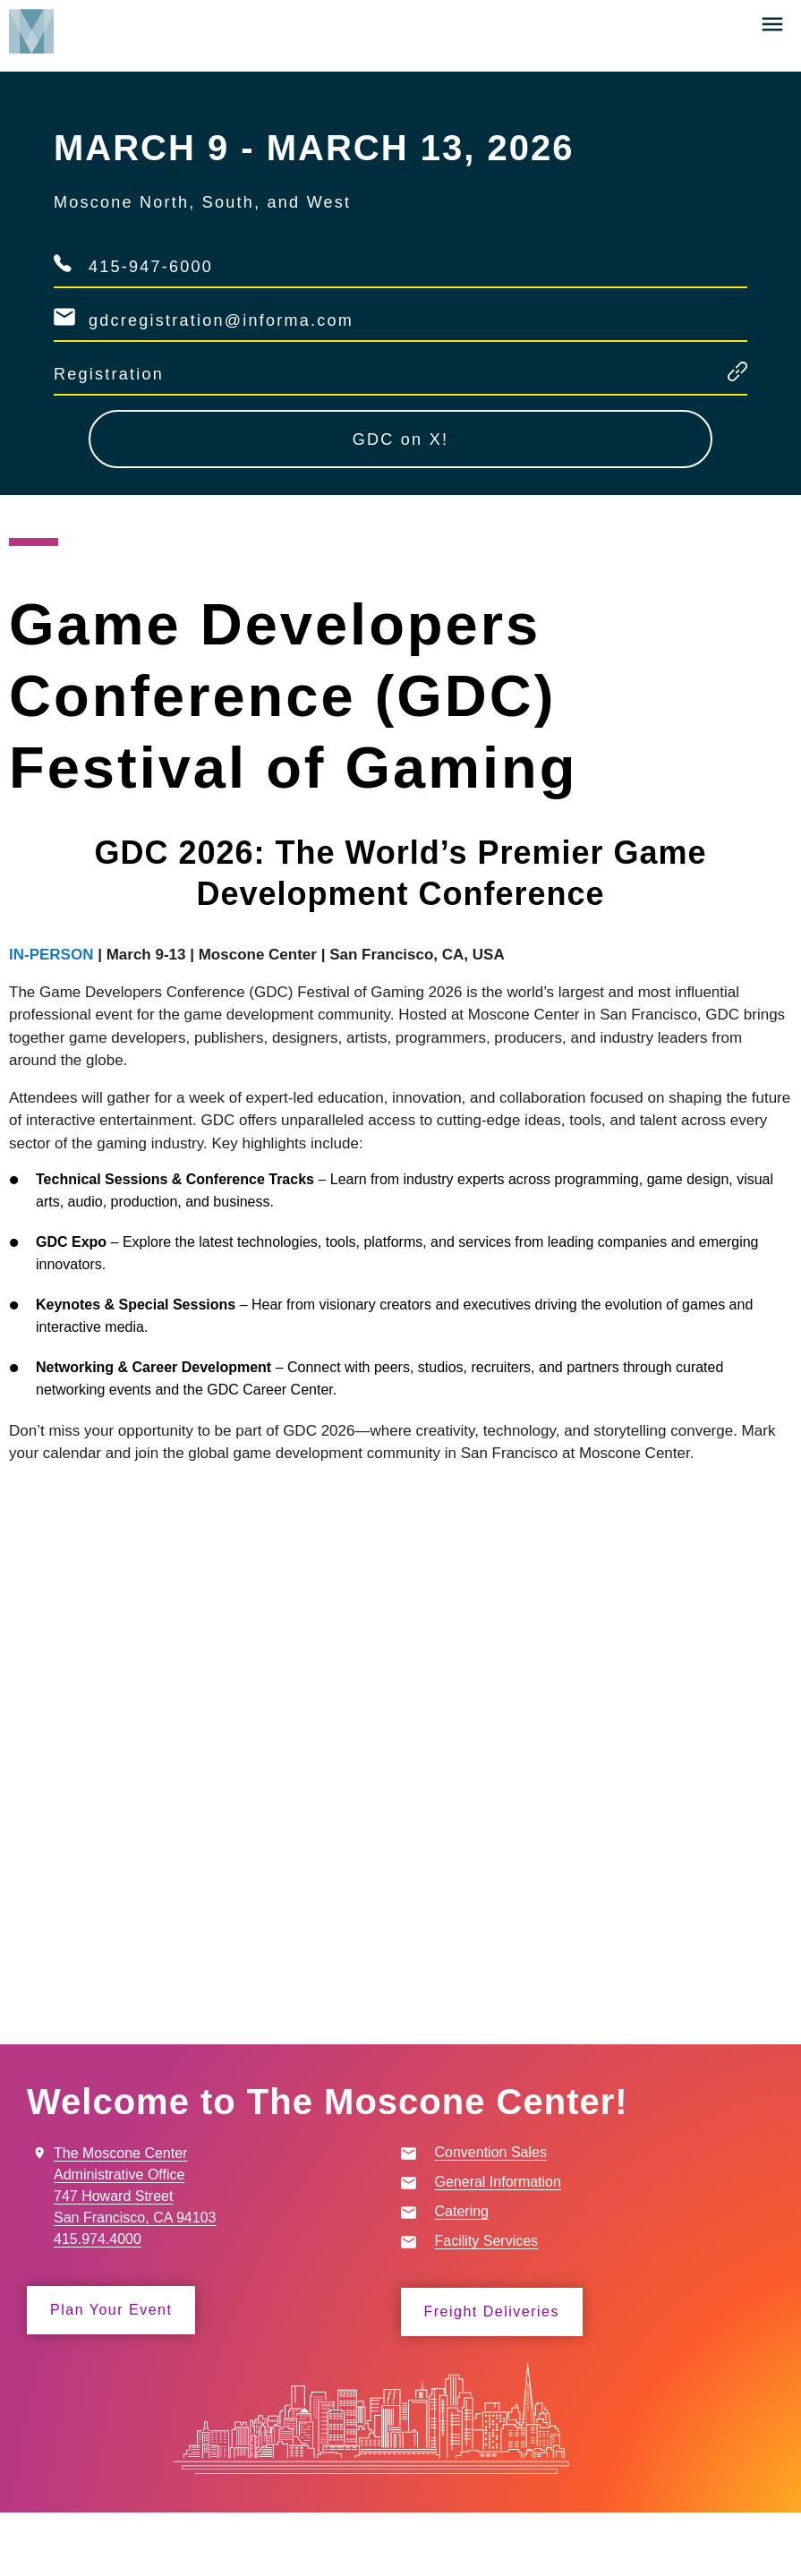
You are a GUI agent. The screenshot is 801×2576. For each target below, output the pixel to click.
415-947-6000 (151, 267)
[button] (772, 24)
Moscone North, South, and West (202, 202)
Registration (109, 374)
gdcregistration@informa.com (221, 320)
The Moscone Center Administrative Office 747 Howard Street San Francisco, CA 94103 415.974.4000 (135, 2196)
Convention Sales (491, 2152)
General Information (498, 2181)
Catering (462, 2211)
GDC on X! (400, 439)
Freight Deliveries (491, 2311)
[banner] (400, 40)
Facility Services (487, 2240)
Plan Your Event (111, 2309)
